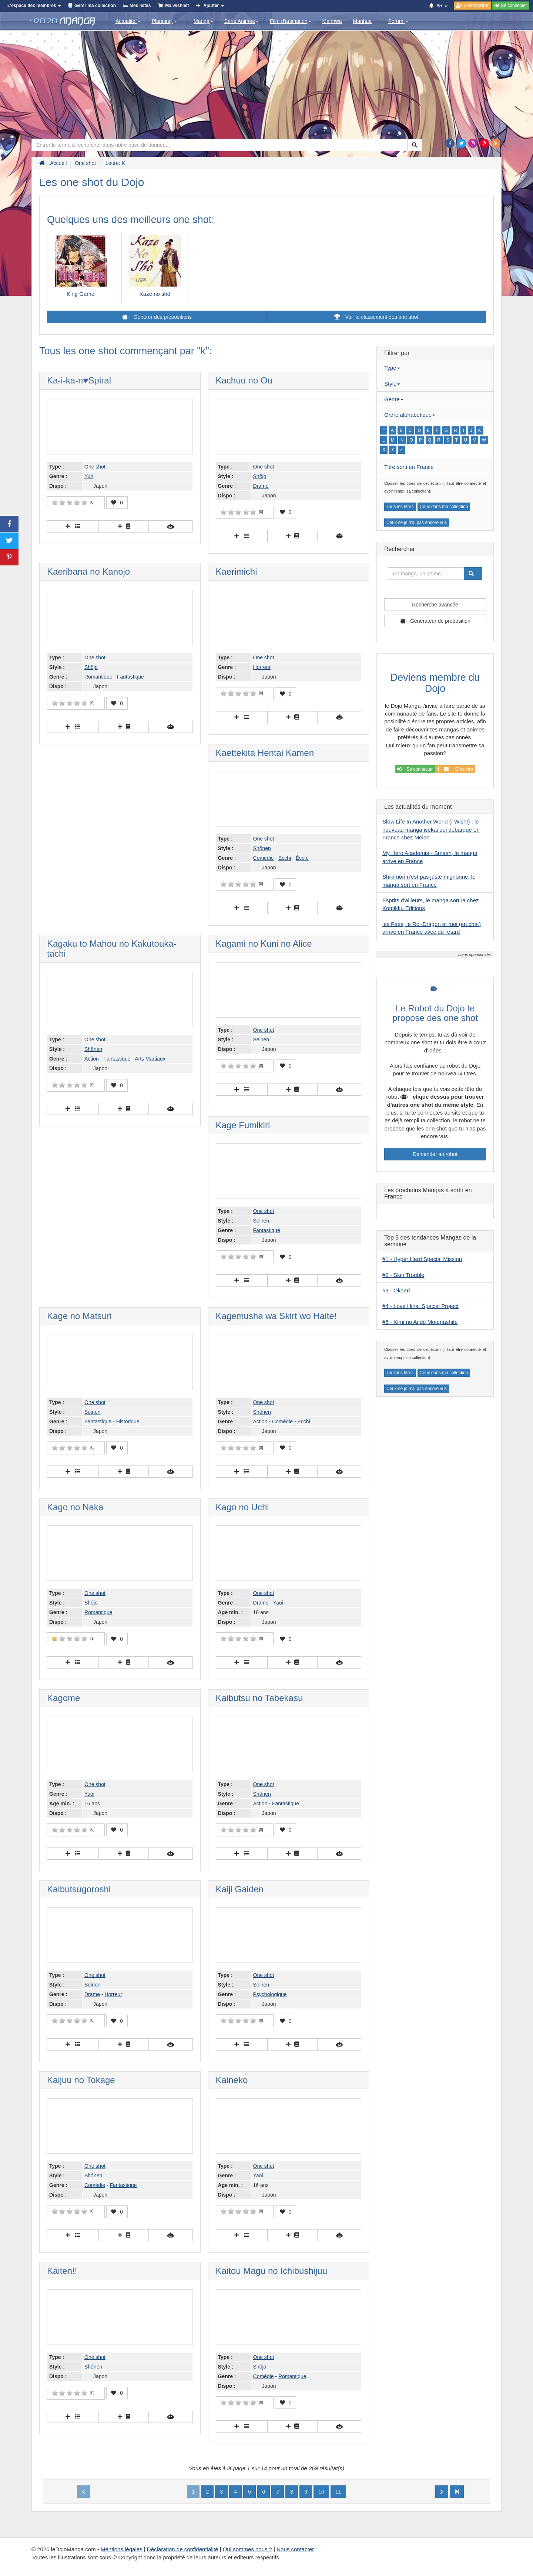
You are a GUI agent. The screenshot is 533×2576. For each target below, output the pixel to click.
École (302, 858)
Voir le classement (376, 317)
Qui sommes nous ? (247, 2549)
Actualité (128, 21)
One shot (94, 467)
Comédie (263, 858)
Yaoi (278, 1603)
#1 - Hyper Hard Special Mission (422, 1259)
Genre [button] (393, 399)
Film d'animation (290, 21)
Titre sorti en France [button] (409, 467)
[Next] (441, 2491)
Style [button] (392, 384)
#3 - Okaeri (396, 1290)
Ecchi (284, 858)
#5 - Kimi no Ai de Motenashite (419, 1322)
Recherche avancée (435, 605)
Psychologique (270, 1994)
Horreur (262, 667)
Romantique (98, 677)
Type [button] (392, 368)
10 (321, 2492)
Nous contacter (295, 2549)
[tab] (435, 368)
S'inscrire (455, 769)
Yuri (88, 476)
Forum (398, 21)
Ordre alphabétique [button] (409, 415)
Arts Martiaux (150, 1059)
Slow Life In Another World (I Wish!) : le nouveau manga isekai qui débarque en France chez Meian (431, 829)
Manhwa (332, 21)
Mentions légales (122, 2549)
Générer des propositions (162, 317)
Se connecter (415, 769)
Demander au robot (435, 1154)
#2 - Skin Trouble (403, 1275)
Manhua (362, 21)
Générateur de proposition (440, 621)
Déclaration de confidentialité (182, 2549)
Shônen (262, 848)
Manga (203, 21)
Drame (261, 486)
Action (91, 1059)
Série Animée (241, 21)
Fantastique (130, 677)
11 (338, 2492)
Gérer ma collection (95, 5)
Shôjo (259, 476)
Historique (128, 1421)
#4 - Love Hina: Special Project (420, 1306)
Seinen (261, 1039)
